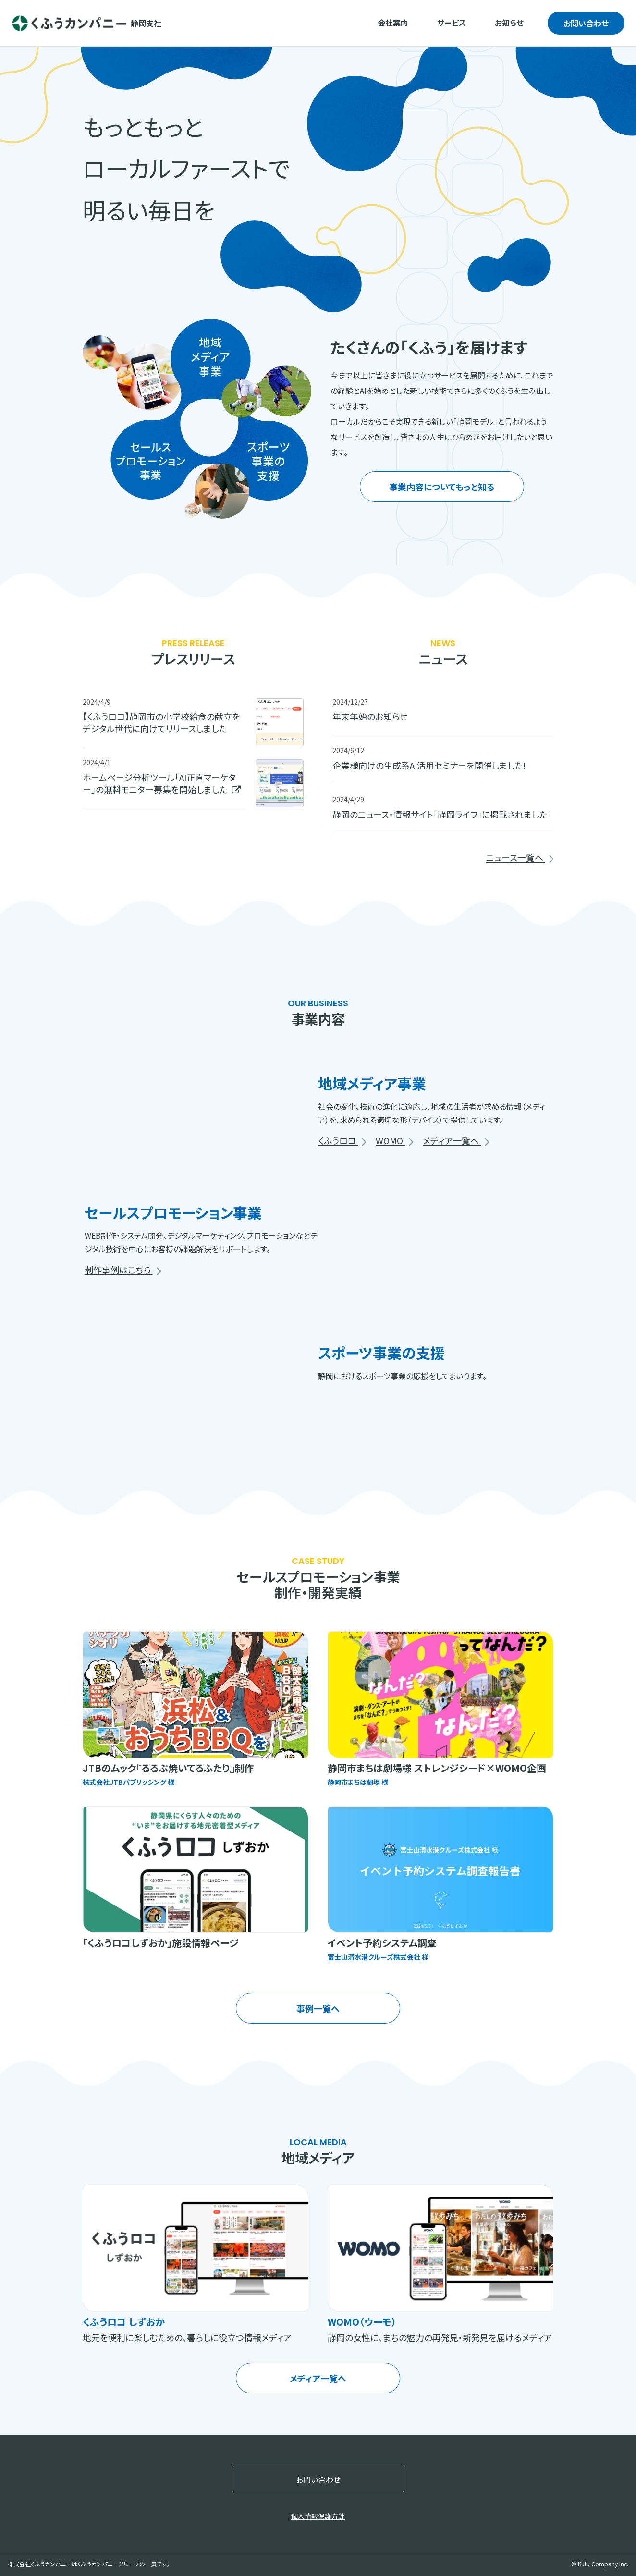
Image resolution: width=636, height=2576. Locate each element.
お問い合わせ (586, 23)
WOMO (394, 1141)
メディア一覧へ (456, 1141)
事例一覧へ (318, 2008)
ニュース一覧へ (519, 858)
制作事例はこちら (123, 1270)
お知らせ (509, 22)
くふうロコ (342, 1141)
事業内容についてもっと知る (442, 486)
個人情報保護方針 (318, 2516)
